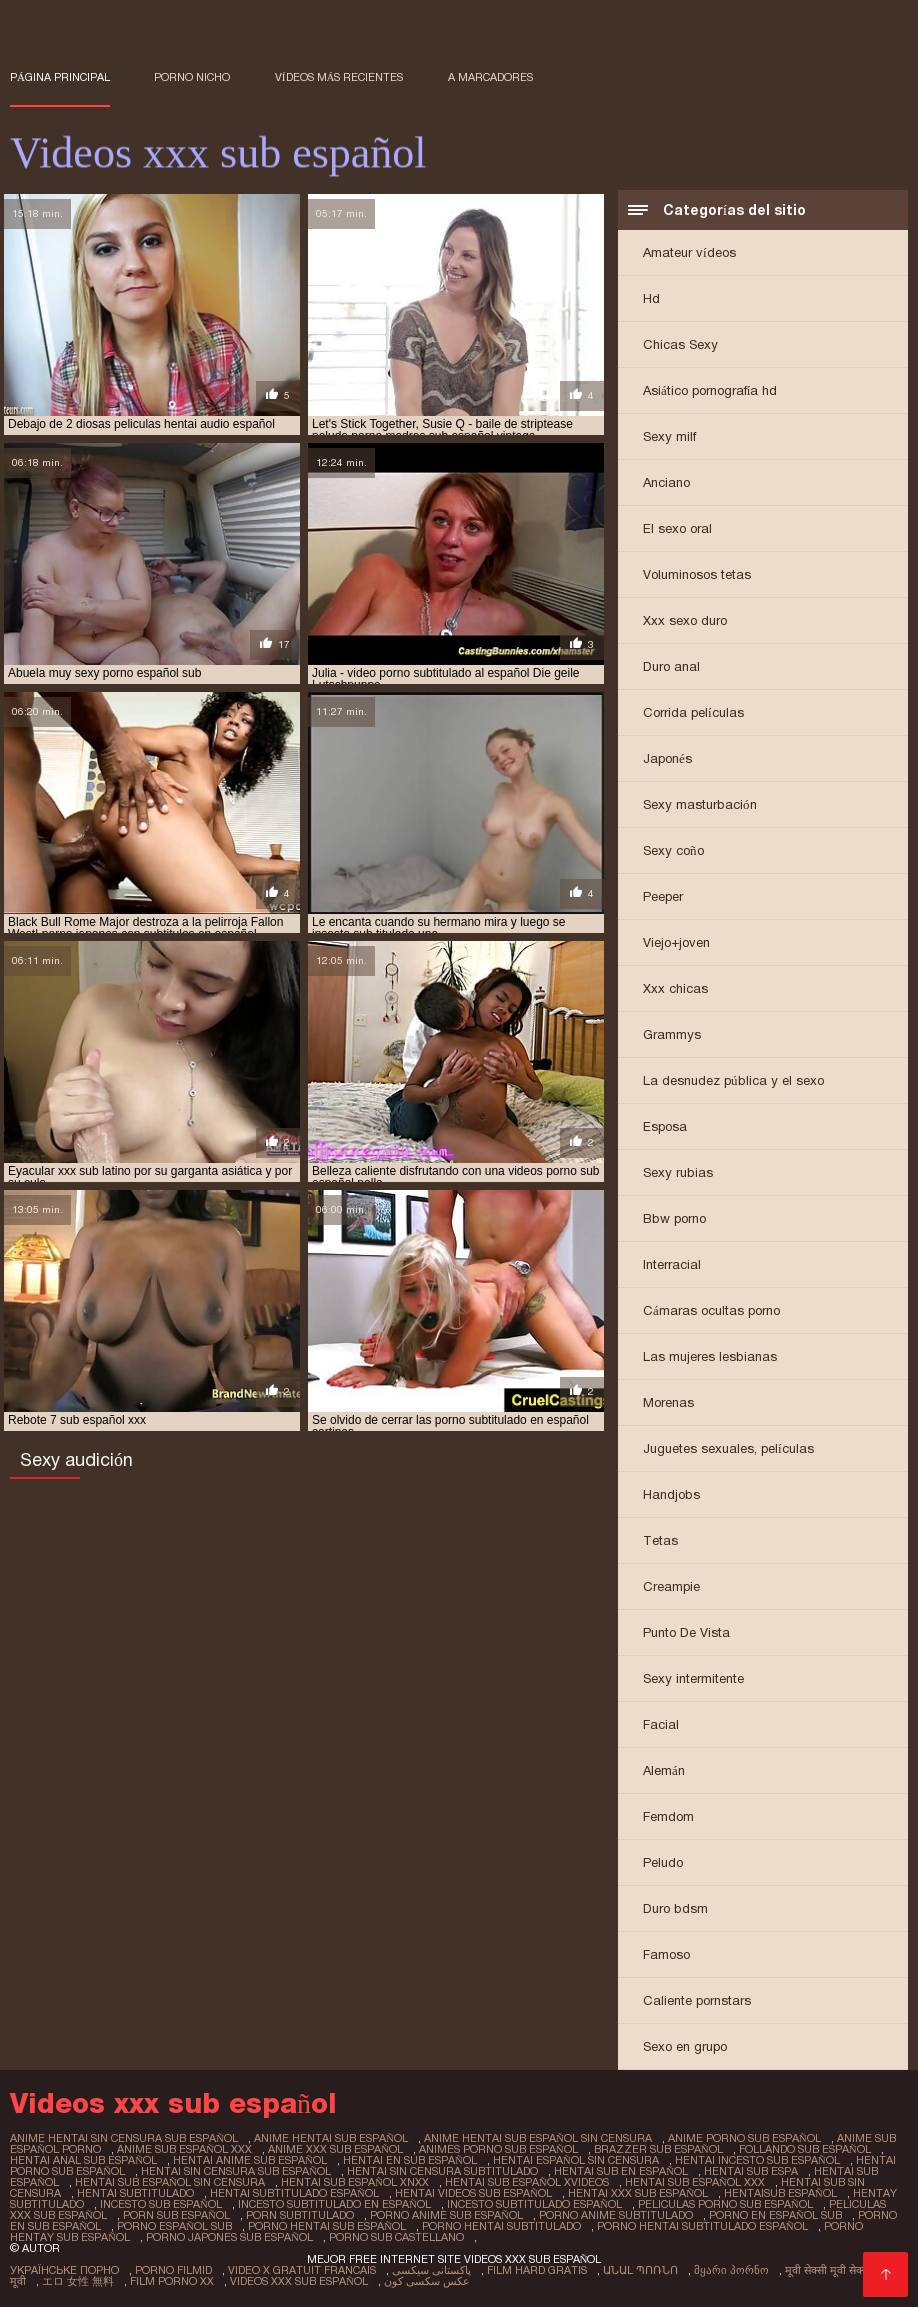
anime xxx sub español (335, 2149)
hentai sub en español (621, 2171)
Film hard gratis (537, 2270)
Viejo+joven (676, 942)
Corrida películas (693, 712)
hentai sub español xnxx (355, 2182)
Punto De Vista (686, 1632)
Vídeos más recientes (339, 77)
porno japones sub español (229, 2237)
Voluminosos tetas (697, 574)
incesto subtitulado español (534, 2204)
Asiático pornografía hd (710, 390)
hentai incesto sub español (757, 2160)
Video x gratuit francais (302, 2270)
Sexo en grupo (685, 2046)
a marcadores (490, 77)
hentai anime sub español (250, 2160)
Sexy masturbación (700, 804)
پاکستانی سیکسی (431, 2270)
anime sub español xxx (184, 2149)
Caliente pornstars (697, 2000)
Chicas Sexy (680, 344)
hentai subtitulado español (294, 2193)
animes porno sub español (498, 2149)
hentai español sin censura (576, 2160)
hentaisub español (780, 2193)
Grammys (672, 1034)
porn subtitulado (300, 2215)
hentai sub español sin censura (170, 2182)
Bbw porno (674, 1218)
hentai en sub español (410, 2160)
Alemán (664, 1770)
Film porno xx (172, 2281)
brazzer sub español (658, 2149)
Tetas (660, 1540)
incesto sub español (161, 2204)
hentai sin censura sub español (236, 2171)
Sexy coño (673, 850)
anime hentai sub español (331, 2138)
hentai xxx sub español (638, 2193)
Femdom (668, 1816)
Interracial (672, 1264)
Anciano (666, 482)
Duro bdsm (675, 1908)
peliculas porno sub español (725, 2204)
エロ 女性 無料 (78, 2281)
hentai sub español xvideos (527, 2182)
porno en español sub (775, 2215)
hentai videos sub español (473, 2193)
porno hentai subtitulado (501, 2226)
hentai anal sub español (83, 2160)
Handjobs (671, 1494)
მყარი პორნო (731, 2270)
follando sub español (805, 2149)
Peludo (663, 1862)
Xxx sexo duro (685, 620)
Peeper (663, 896)
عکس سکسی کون (427, 2281)
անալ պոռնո (640, 2270)
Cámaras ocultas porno (711, 1310)
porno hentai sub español (327, 2226)
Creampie (671, 1586)
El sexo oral (677, 528)
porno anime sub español (446, 2215)
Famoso (666, 1954)
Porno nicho (192, 77)
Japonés (667, 758)
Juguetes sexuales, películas (728, 1448)
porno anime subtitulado (616, 2215)
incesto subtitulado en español (334, 2204)
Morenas (668, 1402)
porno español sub (174, 2226)
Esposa (665, 1126)
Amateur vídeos (689, 252)
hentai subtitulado (135, 2193)
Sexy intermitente (693, 1678)
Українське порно (64, 2270)
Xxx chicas (675, 988)
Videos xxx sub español (299, 2281)
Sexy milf (669, 436)
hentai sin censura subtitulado (442, 2171)
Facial (661, 1724)
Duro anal (671, 666)
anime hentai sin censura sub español (124, 2138)
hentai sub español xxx (695, 2182)
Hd (651, 298)
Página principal (60, 77)
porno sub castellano (396, 2237)
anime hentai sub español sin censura (538, 2138)
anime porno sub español (744, 2138)
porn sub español (176, 2215)
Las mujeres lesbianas (710, 1356)
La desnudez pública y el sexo (733, 1080)
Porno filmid (173, 2270)
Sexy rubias (678, 1172)
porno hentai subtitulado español (702, 2226)
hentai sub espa (751, 2171)
